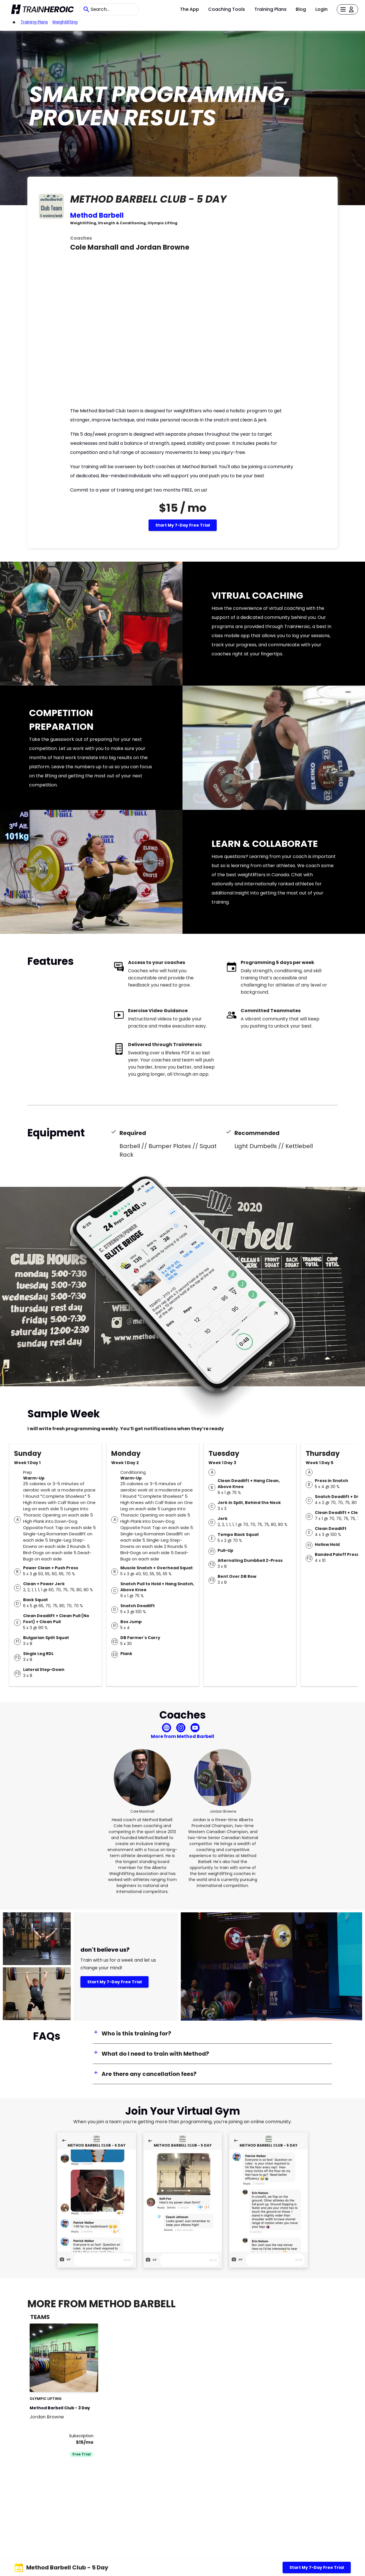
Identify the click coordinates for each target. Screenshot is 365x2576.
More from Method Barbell (182, 1736)
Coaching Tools (226, 9)
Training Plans (270, 9)
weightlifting (65, 22)
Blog (301, 9)
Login (321, 9)
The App (189, 9)
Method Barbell (97, 215)
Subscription (81, 2436)
